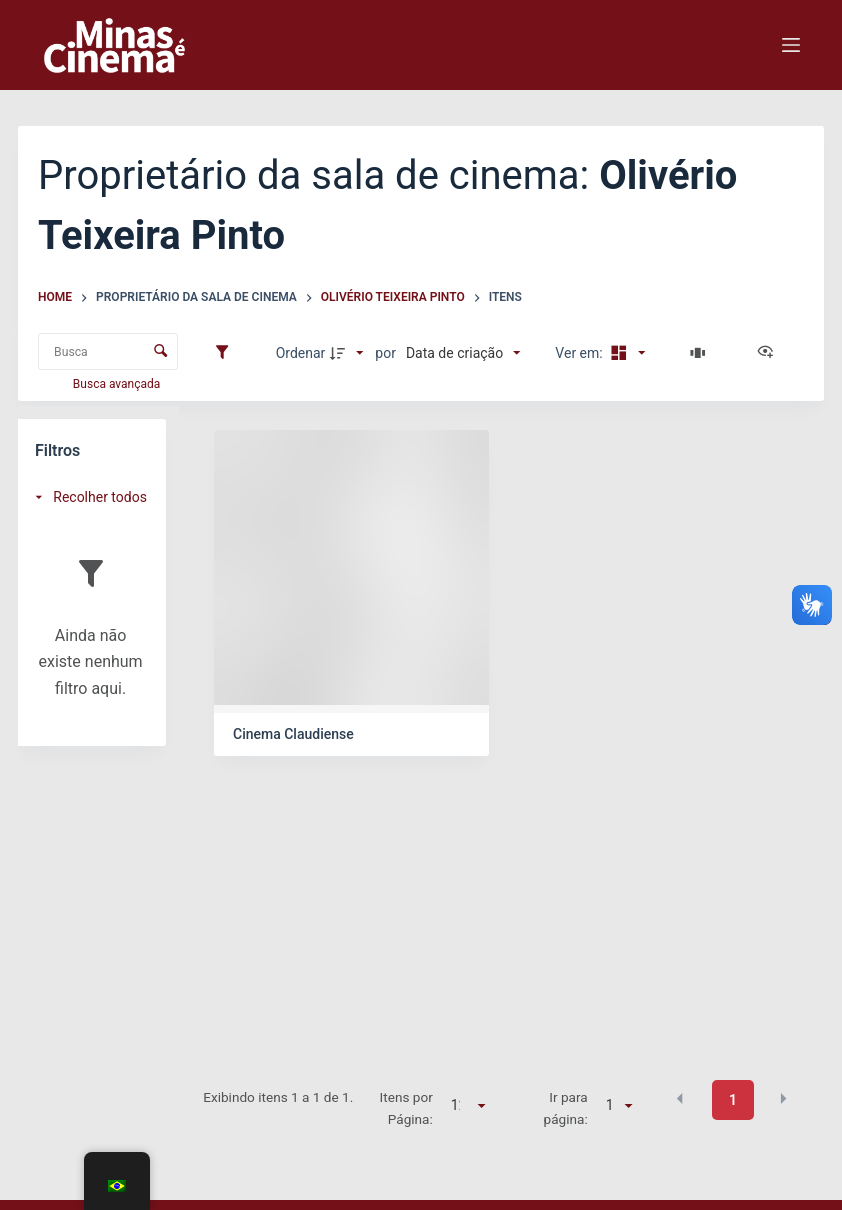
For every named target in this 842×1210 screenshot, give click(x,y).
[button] (680, 1099)
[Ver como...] (770, 353)
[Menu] (791, 45)
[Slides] (701, 353)
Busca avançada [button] (118, 384)
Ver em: (580, 353)
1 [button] (733, 1100)
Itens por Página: (406, 1108)
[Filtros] (227, 353)
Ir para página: (566, 1108)
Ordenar (301, 353)
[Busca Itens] (108, 351)
